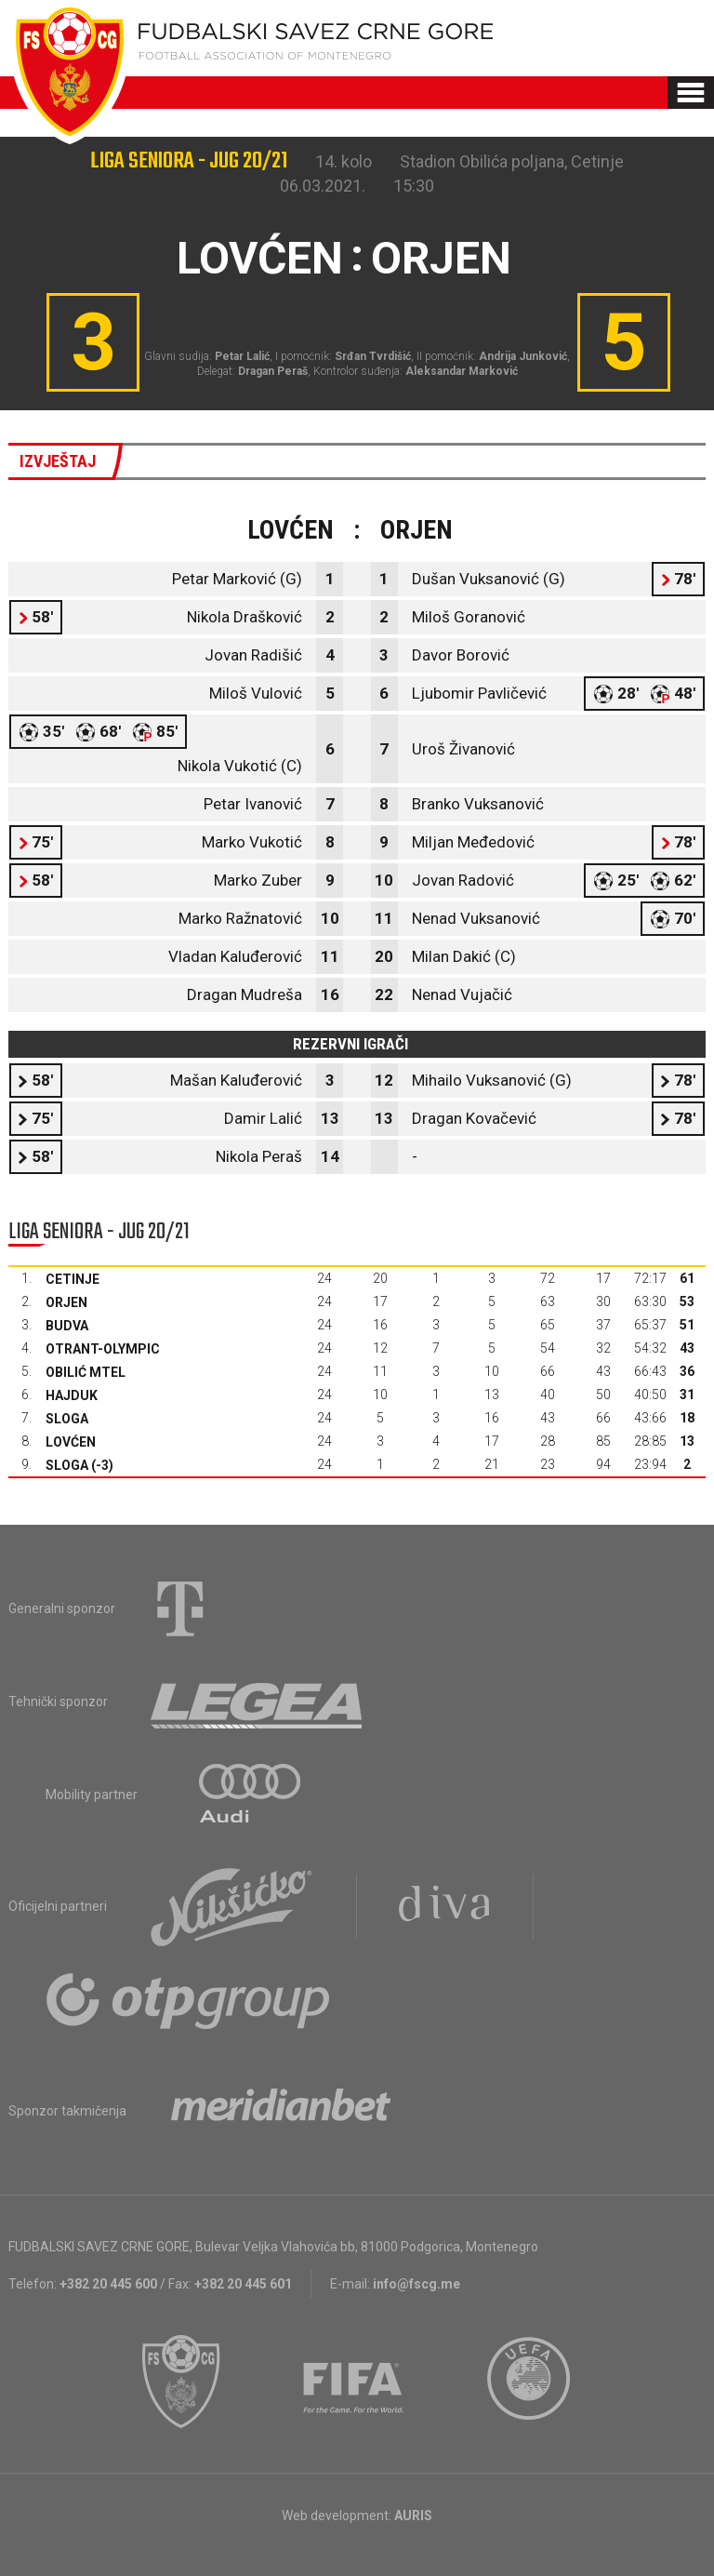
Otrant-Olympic (103, 1348)
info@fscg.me (416, 2283)
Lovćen (71, 1442)
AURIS (413, 2515)
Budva (67, 1325)
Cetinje (72, 1279)
